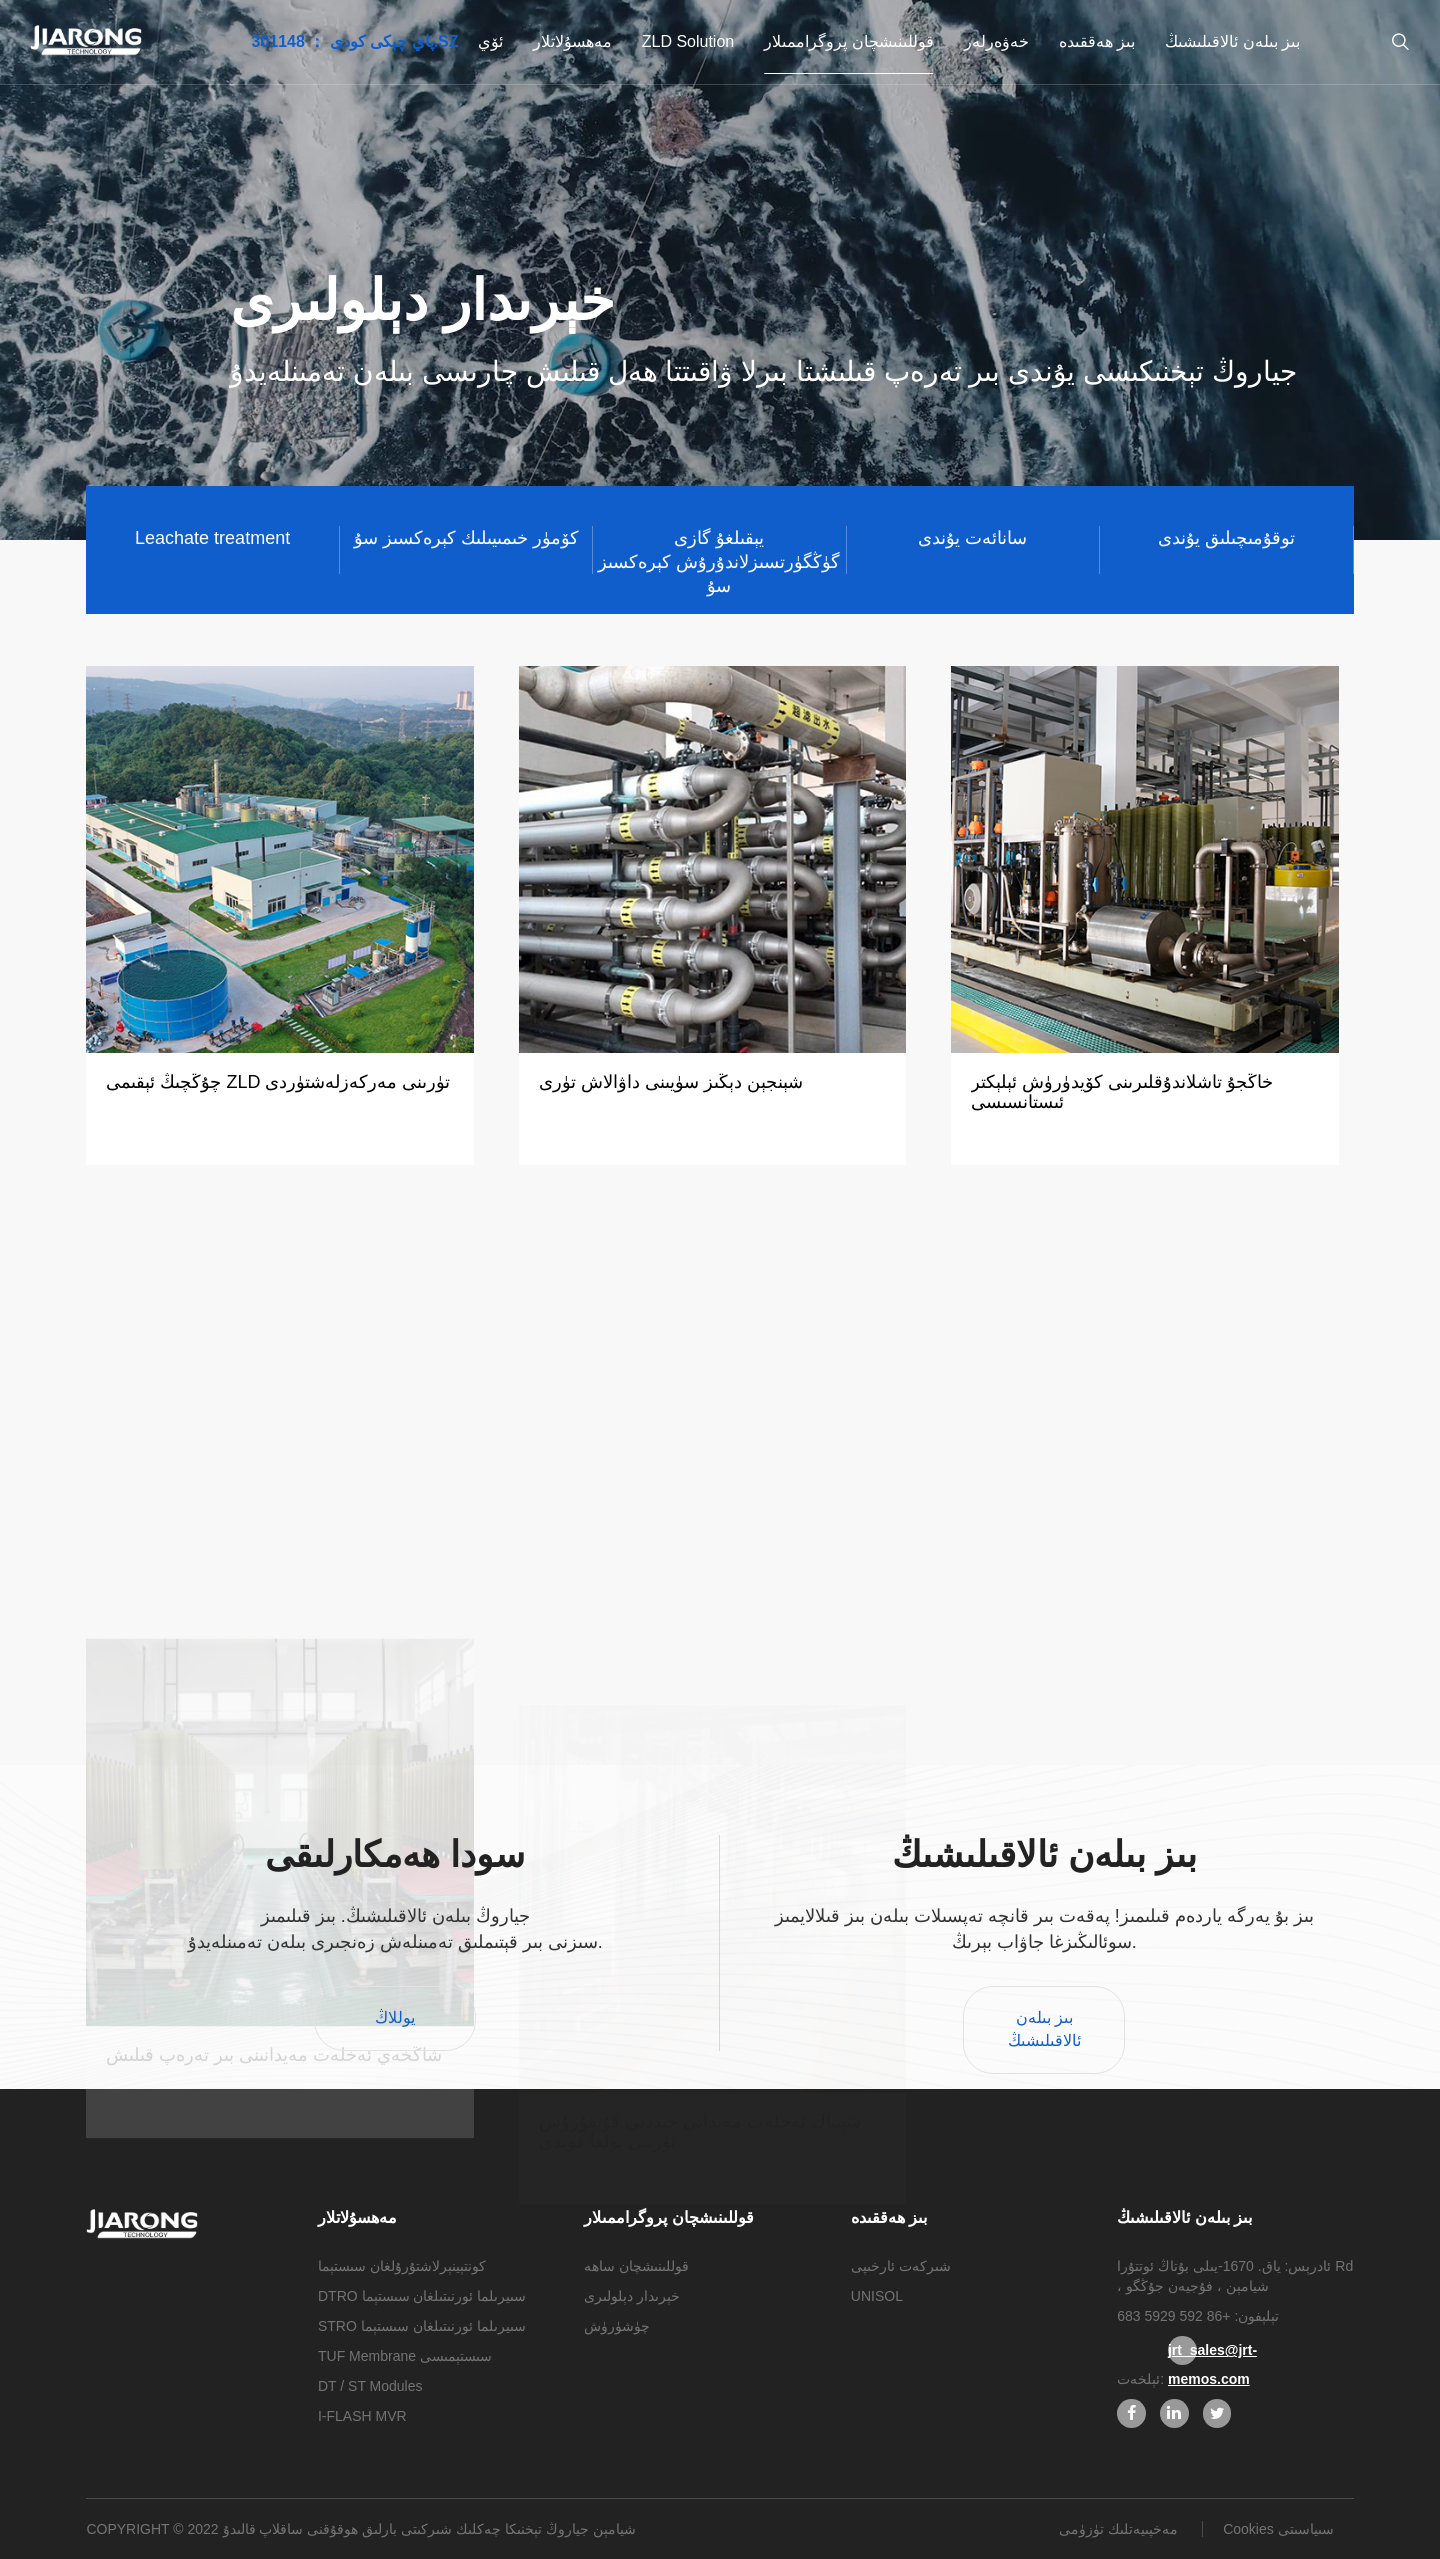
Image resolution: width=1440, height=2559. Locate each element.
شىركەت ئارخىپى (901, 2266)
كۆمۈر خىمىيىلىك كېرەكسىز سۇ (466, 538)
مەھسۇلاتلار (572, 41)
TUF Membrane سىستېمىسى (405, 2356)
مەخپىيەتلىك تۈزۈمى (1120, 2529)
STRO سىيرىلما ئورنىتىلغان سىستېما (422, 2326)
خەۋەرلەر (996, 41)
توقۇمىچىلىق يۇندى (1226, 538)
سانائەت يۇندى (972, 538)
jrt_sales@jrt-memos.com (1182, 2353)
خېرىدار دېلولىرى (632, 2296)
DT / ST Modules (370, 2386)
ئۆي (490, 41)
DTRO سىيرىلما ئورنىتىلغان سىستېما (422, 2296)
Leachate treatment (212, 538)
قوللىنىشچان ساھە (636, 2266)
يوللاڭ (395, 2017)
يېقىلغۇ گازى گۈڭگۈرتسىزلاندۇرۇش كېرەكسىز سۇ (719, 551)
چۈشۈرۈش (617, 2326)
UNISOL (877, 2296)
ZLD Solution (688, 41)
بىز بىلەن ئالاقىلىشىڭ (1232, 41)
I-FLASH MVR (362, 2416)
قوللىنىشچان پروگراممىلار (848, 41)
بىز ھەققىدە (1097, 41)
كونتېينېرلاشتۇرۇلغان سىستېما (402, 2266)
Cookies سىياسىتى (1278, 2529)
